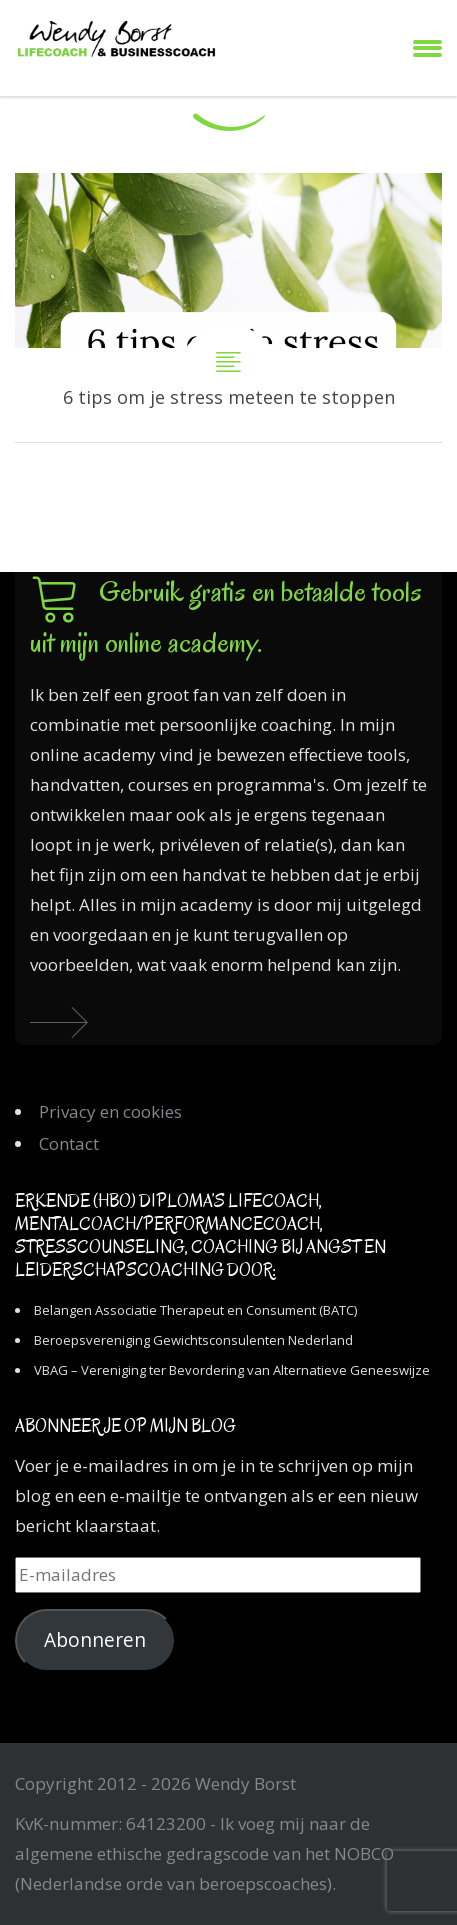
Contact (69, 1143)
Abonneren (95, 1640)
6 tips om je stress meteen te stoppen (228, 307)
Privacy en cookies (110, 1111)
